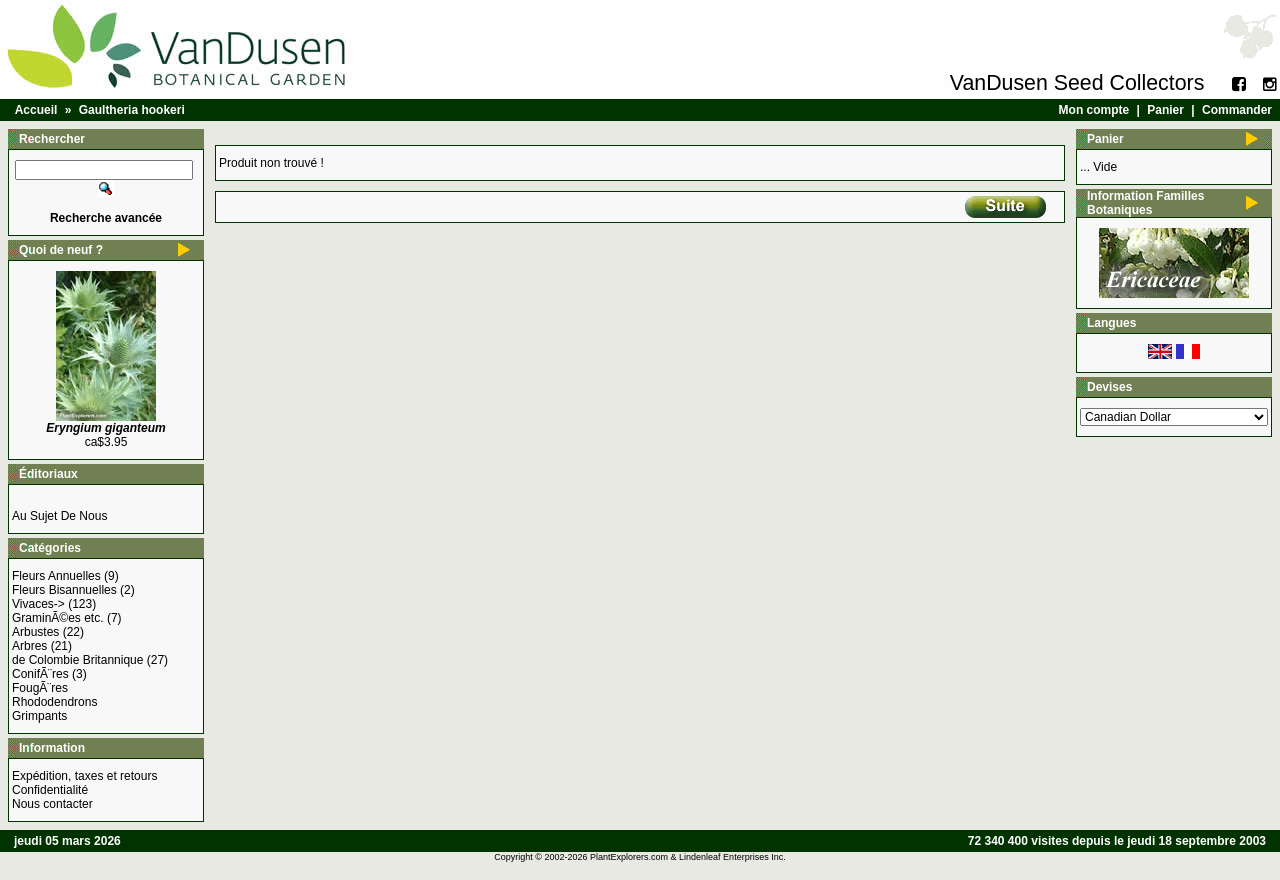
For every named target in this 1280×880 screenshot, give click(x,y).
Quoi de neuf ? (61, 250)
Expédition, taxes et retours (84, 776)
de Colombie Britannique (77, 660)
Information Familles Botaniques (1145, 203)
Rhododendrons (54, 702)
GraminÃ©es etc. (58, 618)
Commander (1237, 110)
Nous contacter (52, 804)
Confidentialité (50, 790)
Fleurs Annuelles (56, 576)
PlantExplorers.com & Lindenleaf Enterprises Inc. (688, 857)
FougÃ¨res (40, 688)
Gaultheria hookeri (132, 110)
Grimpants (39, 716)
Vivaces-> (38, 604)
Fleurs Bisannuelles (64, 590)
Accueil (36, 110)
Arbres (29, 646)
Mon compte (1094, 110)
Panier (1165, 110)
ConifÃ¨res (40, 674)
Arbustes (35, 632)
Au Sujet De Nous (59, 516)
